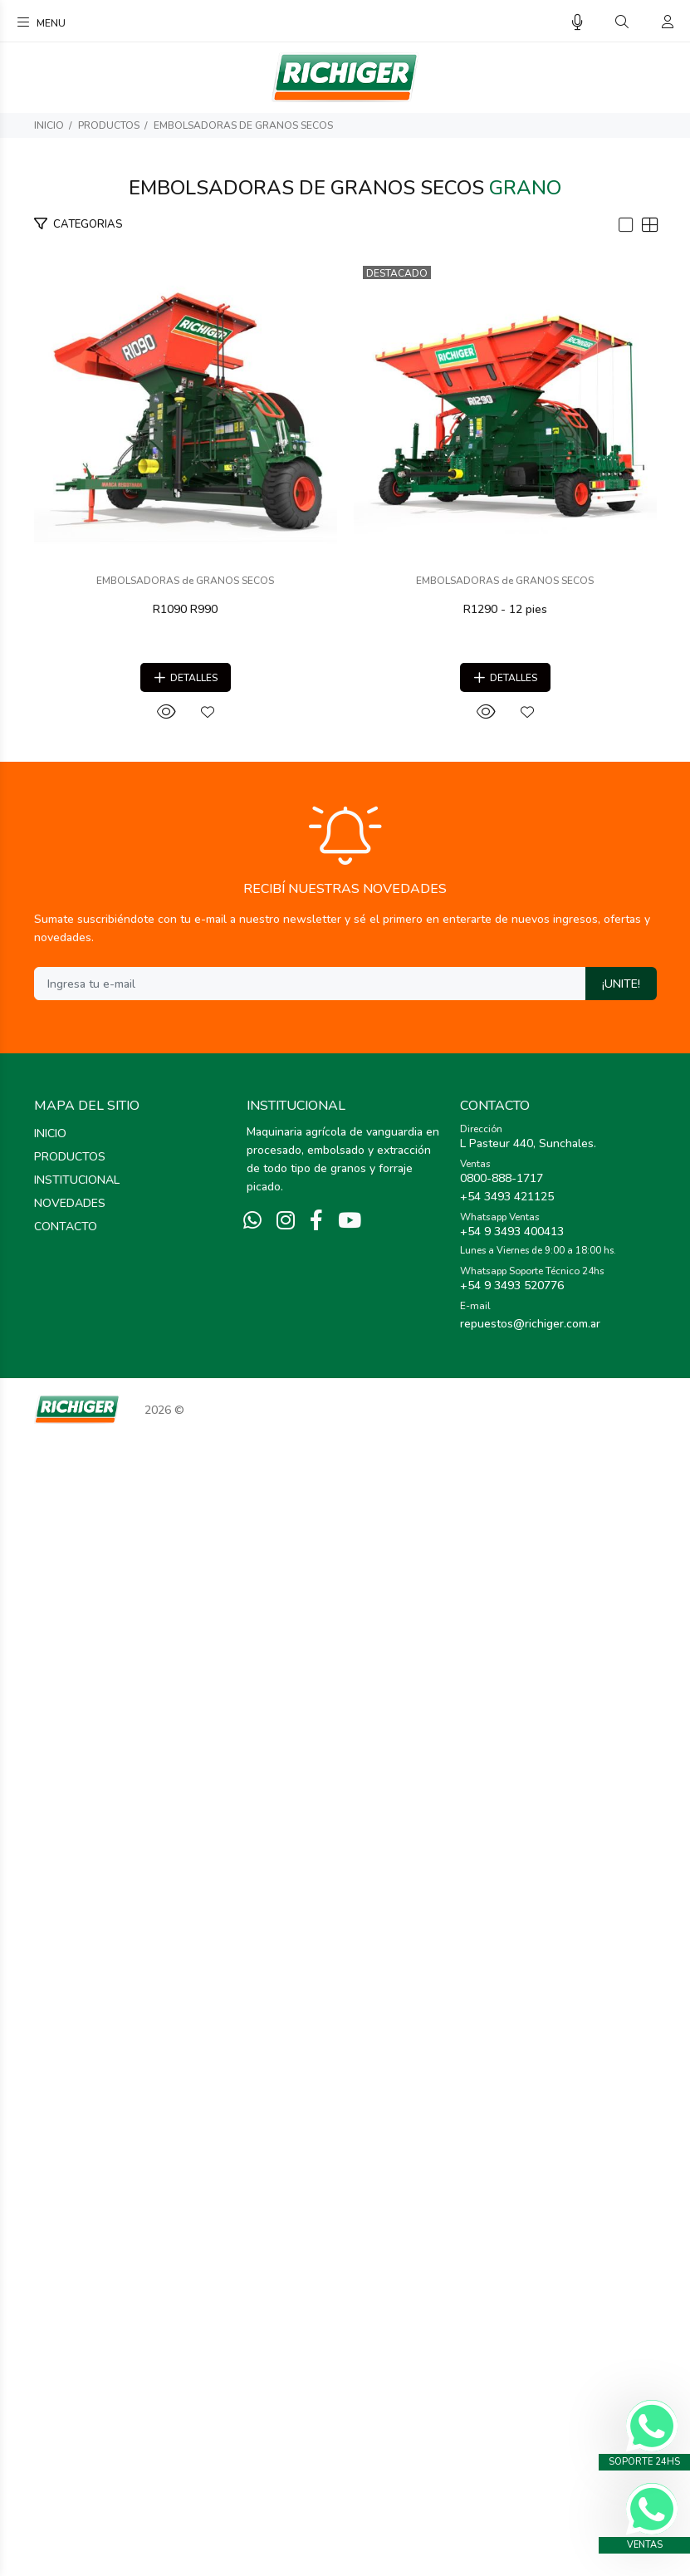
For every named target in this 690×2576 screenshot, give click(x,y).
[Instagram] (285, 2356)
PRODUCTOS (108, 125)
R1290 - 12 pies (345, 1745)
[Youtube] (350, 2356)
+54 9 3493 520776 (512, 2421)
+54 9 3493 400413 (512, 2367)
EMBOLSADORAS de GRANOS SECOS (243, 125)
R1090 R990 (345, 929)
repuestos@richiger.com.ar (530, 2459)
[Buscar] (622, 22)
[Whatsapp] (252, 2356)
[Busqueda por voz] (577, 23)
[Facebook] (316, 2356)
